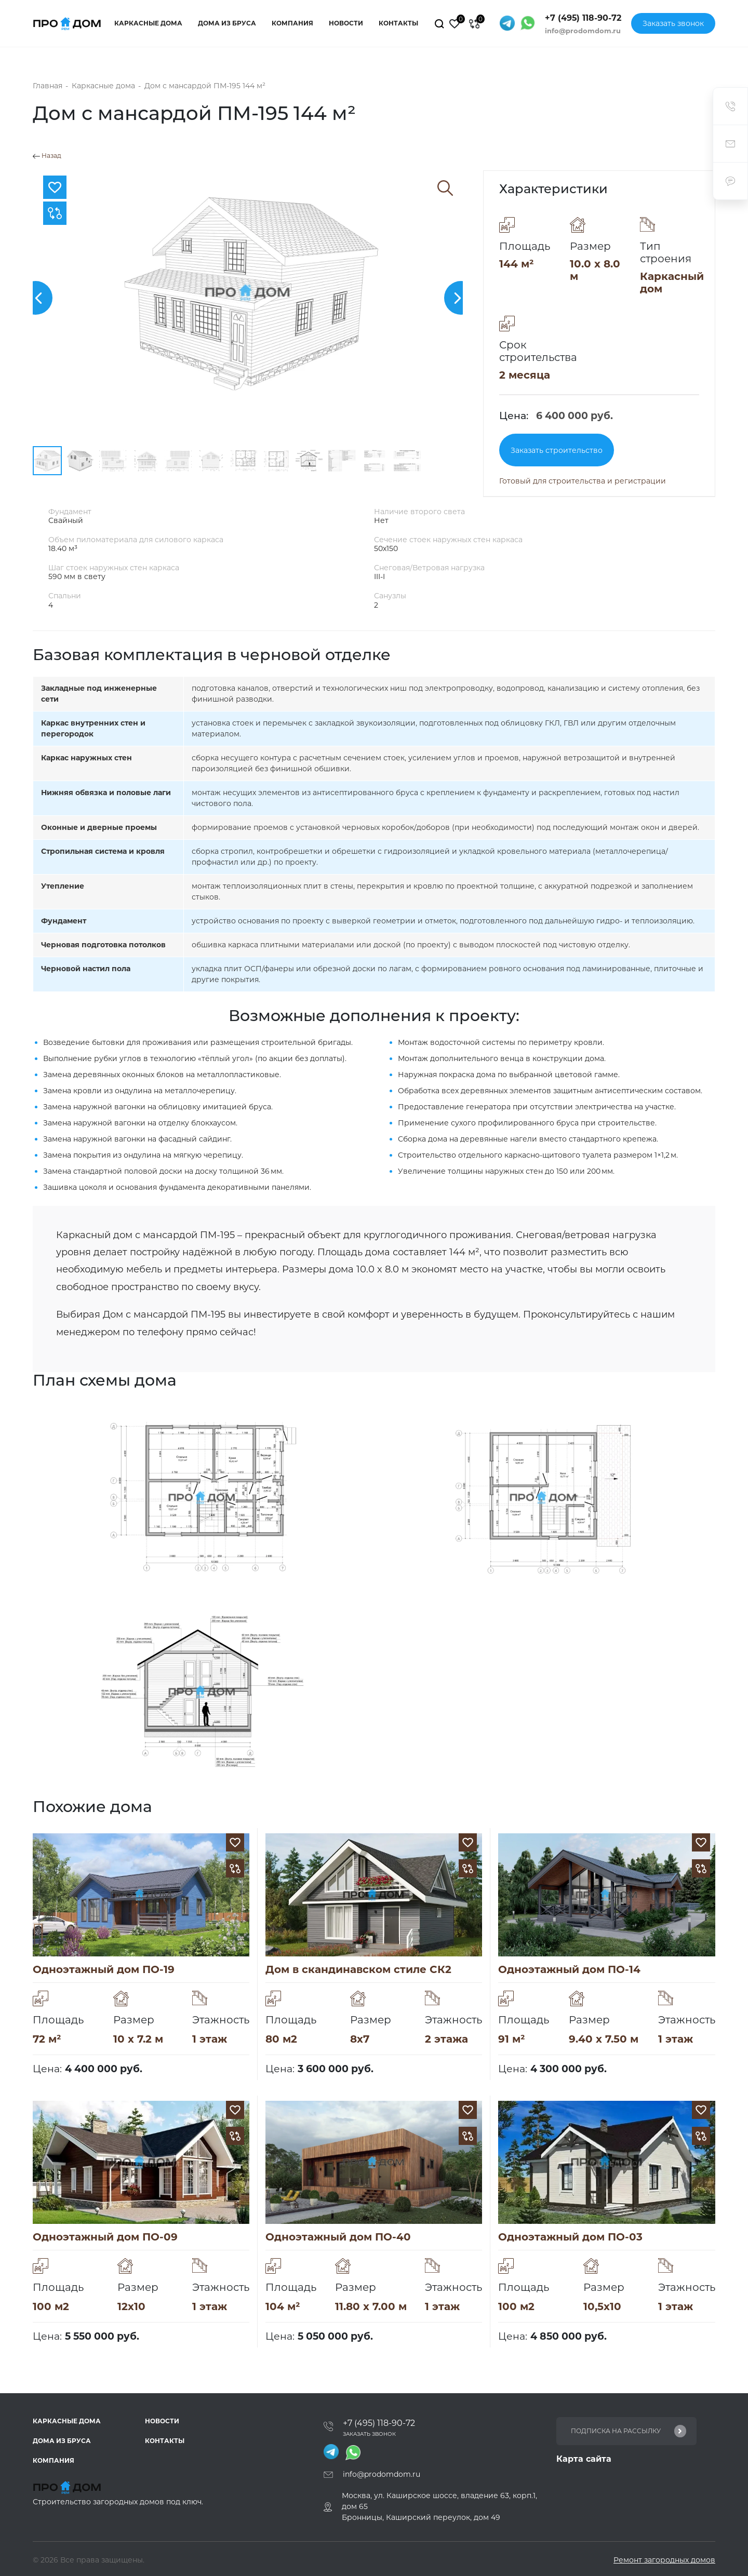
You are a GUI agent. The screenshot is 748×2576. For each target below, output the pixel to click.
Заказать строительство (557, 450)
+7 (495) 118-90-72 (583, 18)
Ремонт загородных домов (664, 2560)
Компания (292, 23)
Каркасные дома (148, 23)
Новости (346, 23)
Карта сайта (583, 2459)
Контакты (398, 23)
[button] (35, 298)
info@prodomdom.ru (583, 30)
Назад (47, 155)
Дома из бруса (227, 23)
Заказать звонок (673, 23)
